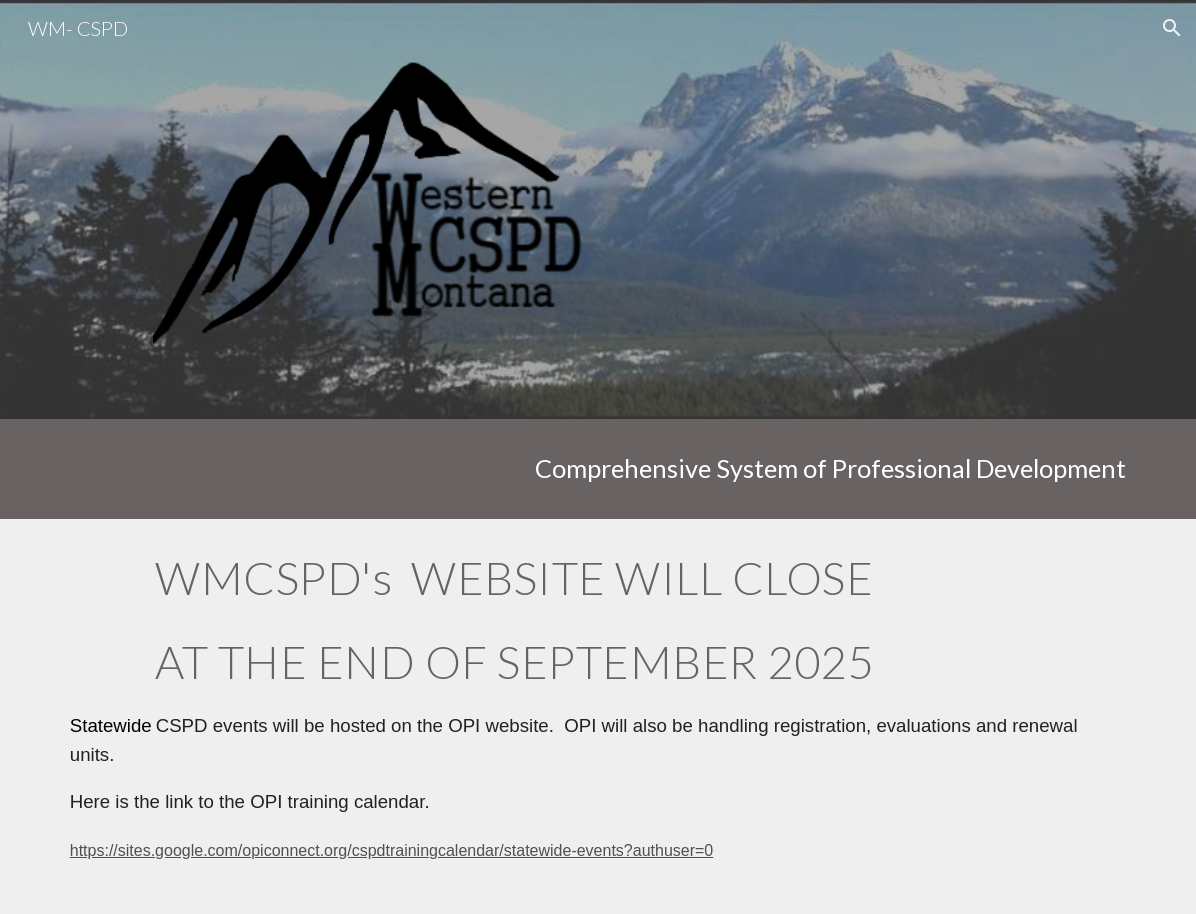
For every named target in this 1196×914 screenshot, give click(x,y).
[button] (1172, 28)
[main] (598, 468)
